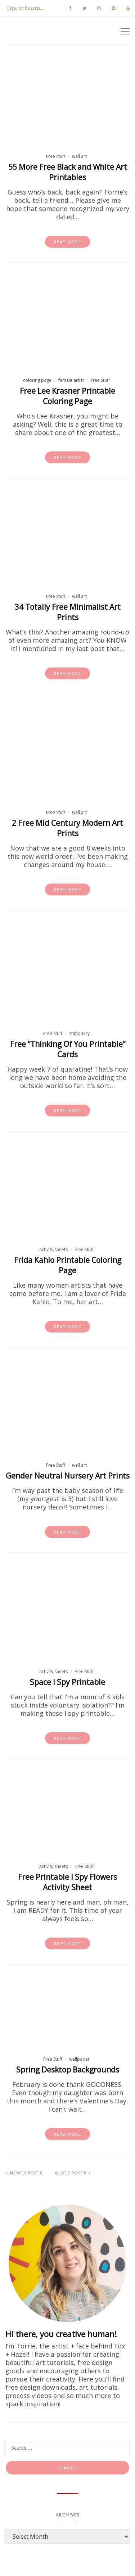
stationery (79, 1033)
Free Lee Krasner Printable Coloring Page (67, 396)
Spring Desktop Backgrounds (67, 2070)
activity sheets (53, 1249)
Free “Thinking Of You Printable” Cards (67, 1049)
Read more (67, 241)
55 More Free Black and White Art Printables (67, 172)
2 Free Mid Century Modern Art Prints (67, 828)
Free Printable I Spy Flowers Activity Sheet (67, 1882)
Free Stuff (55, 156)
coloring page (37, 380)
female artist (71, 380)
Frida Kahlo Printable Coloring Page (67, 1265)
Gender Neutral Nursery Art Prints (68, 1476)
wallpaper (79, 2059)
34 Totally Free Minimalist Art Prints (68, 612)
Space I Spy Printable (67, 1682)
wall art (79, 156)
